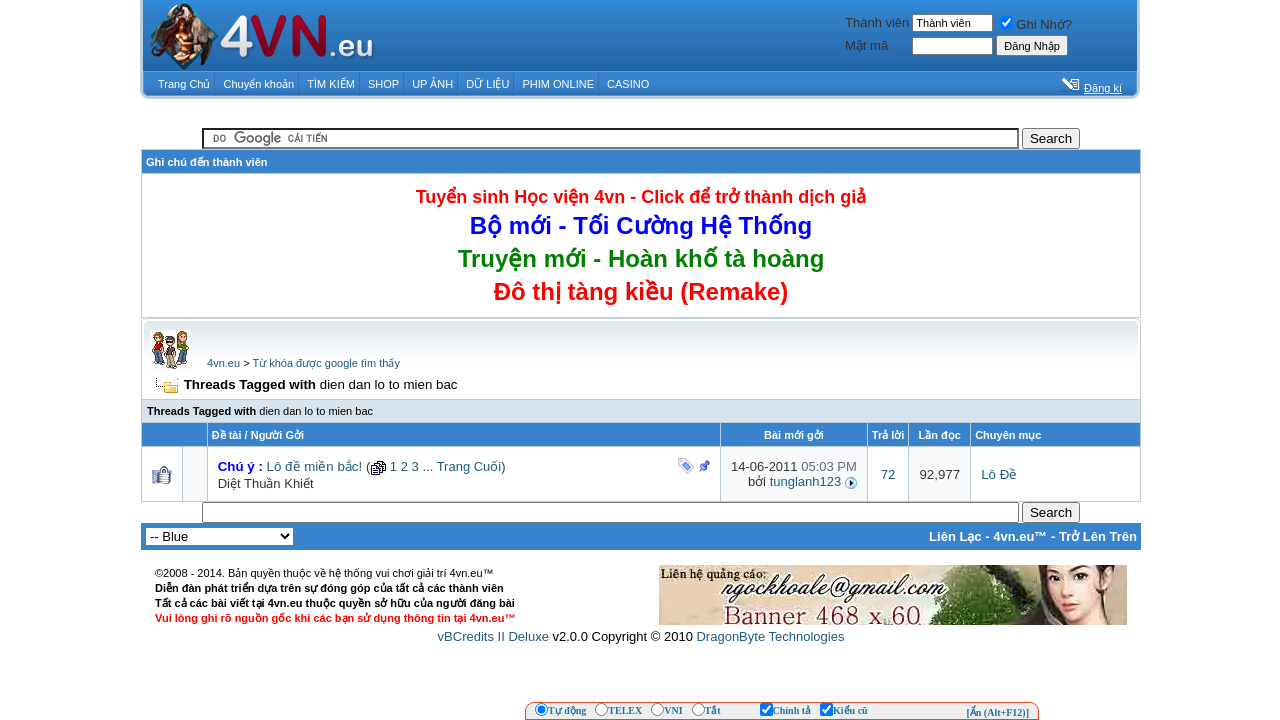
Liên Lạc (955, 536)
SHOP (383, 84)
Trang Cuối (469, 466)
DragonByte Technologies (770, 636)
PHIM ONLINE (558, 84)
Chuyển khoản (259, 84)
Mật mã (866, 45)
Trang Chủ (184, 84)
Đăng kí (1103, 88)
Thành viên (877, 22)
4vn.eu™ (1020, 536)
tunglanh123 (806, 481)
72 (888, 474)
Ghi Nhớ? (1036, 24)
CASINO (628, 84)
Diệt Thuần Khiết (266, 483)
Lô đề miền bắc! (315, 466)
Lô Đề (999, 474)
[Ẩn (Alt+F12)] (997, 712)
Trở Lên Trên (1098, 536)
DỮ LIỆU (487, 84)
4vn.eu (223, 363)
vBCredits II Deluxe (493, 636)
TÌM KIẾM (331, 84)
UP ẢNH (432, 84)
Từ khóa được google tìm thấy (325, 363)
